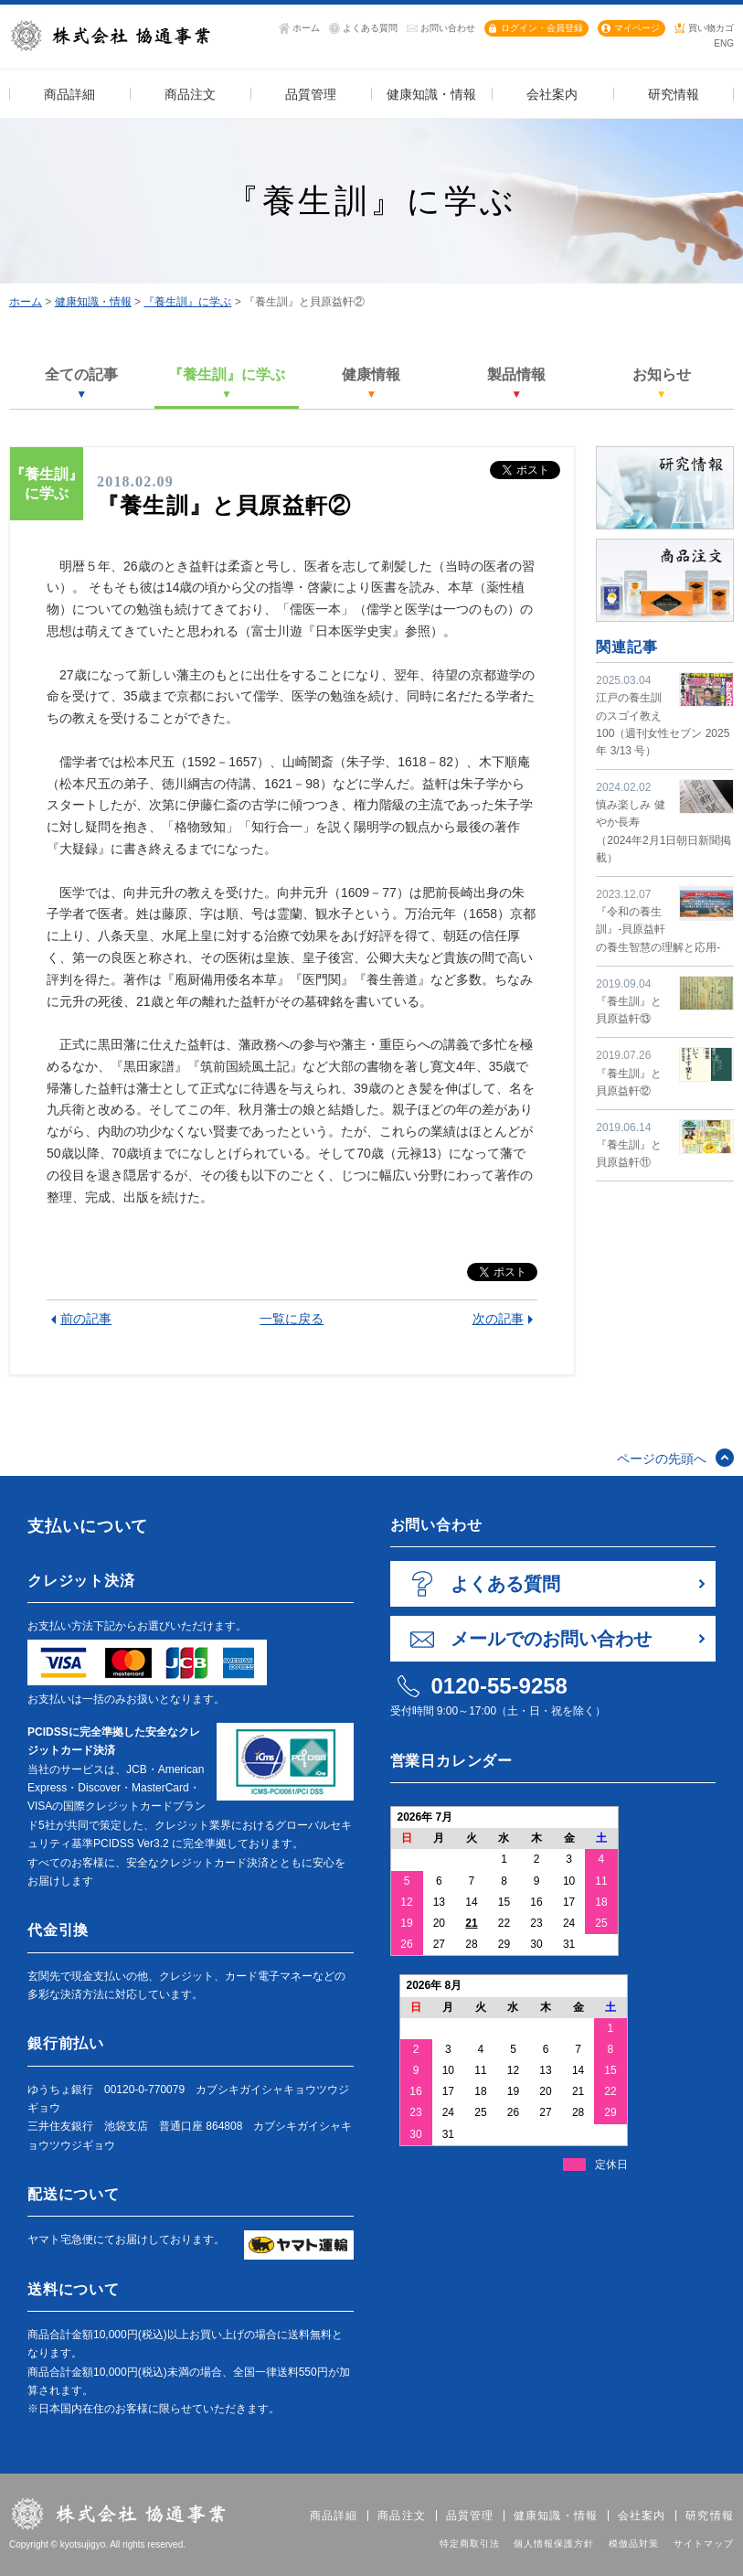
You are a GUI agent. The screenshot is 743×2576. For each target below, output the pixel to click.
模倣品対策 (634, 2544)
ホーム (306, 28)
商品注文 (401, 2515)
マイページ (637, 28)
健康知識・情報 (93, 301)
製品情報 (516, 383)
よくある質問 (370, 28)
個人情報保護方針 (554, 2544)
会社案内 (642, 2515)
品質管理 (470, 2515)
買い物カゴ (711, 28)
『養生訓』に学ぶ (187, 301)
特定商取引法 (470, 2544)
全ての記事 (81, 383)
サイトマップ (704, 2544)
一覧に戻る (292, 1318)
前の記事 (85, 1318)
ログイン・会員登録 (542, 28)
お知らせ (661, 383)
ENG (724, 43)
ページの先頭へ (661, 1458)
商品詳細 (334, 2515)
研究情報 (709, 2515)
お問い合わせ (447, 28)
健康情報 (371, 383)
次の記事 (498, 1318)
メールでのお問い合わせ (551, 1639)
